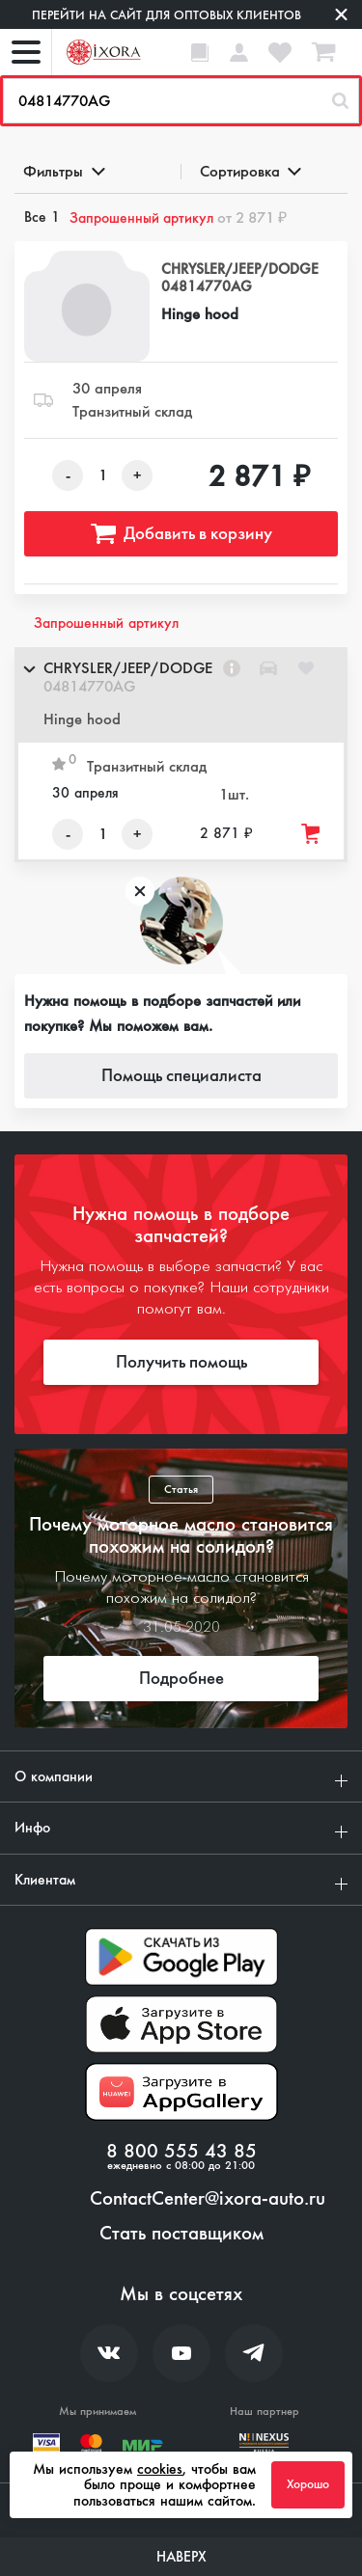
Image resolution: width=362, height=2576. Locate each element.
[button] (181, 695)
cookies (159, 2469)
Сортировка (249, 171)
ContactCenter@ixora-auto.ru (207, 2199)
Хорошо (308, 2484)
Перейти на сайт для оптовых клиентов (166, 15)
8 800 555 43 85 (181, 2151)
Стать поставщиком (181, 2233)
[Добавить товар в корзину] (311, 834)
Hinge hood (199, 314)
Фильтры (62, 171)
